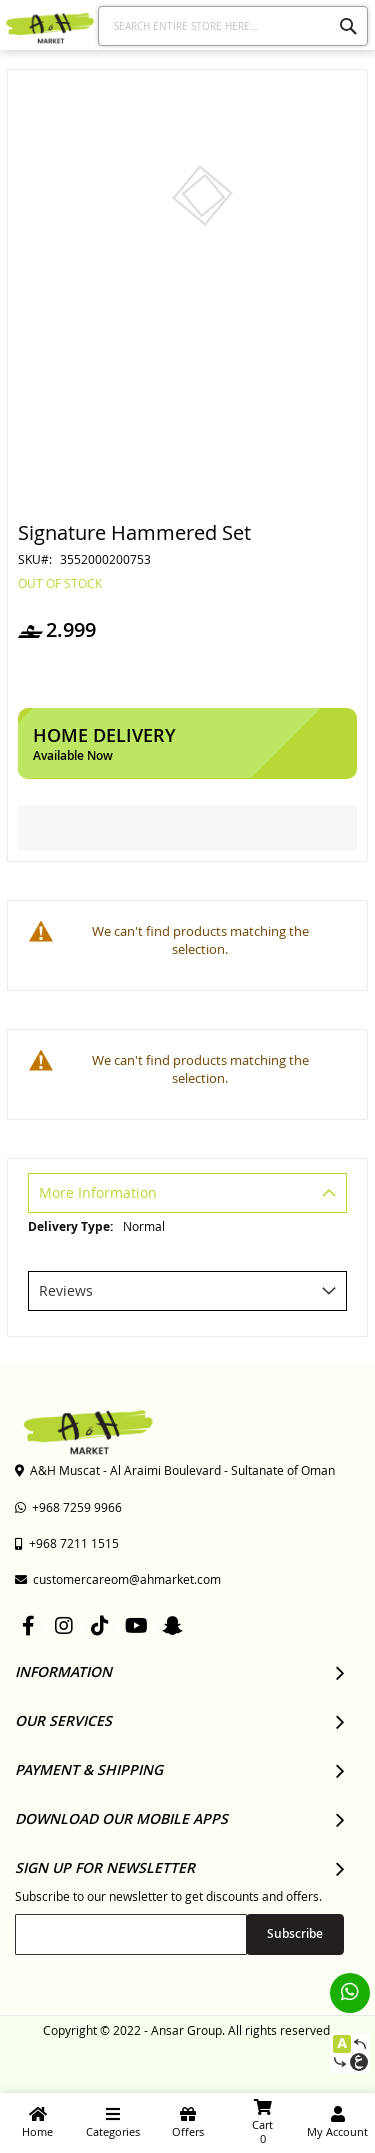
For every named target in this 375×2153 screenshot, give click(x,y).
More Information (98, 1192)
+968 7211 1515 (67, 1543)
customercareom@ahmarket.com (118, 1579)
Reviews (66, 1290)
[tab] (187, 1195)
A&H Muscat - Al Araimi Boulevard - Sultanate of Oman (175, 1470)
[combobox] (233, 26)
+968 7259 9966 (68, 1507)
